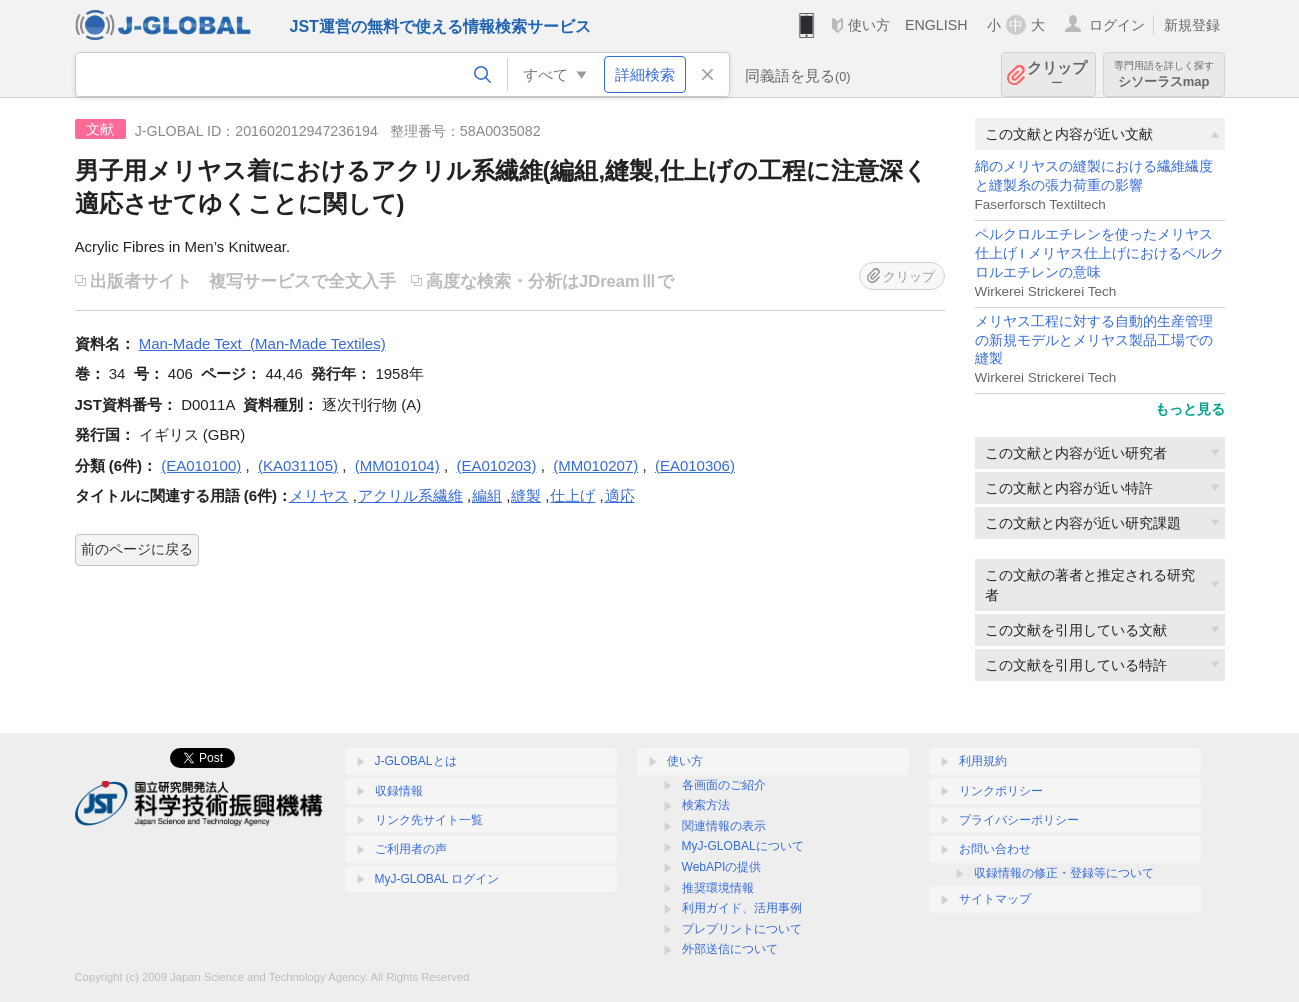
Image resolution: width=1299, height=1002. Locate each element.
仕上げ (572, 495)
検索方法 (706, 805)
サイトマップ (995, 899)
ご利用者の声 (411, 849)
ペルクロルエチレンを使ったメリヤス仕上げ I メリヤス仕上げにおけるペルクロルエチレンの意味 (1099, 253)
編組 (487, 495)
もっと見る (1190, 409)
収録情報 (399, 791)
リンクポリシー (1001, 791)
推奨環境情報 (718, 888)
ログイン (1117, 25)
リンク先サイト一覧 (429, 820)
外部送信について (730, 949)
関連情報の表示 (724, 826)
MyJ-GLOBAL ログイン (437, 879)
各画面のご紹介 (724, 785)
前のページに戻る (137, 549)
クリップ (1057, 74)
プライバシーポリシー (1019, 820)
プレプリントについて (742, 929)
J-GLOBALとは (416, 761)
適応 (620, 495)
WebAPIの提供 (722, 867)
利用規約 (983, 761)
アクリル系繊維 (410, 495)
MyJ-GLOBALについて (743, 846)
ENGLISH (936, 25)
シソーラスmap (1164, 74)
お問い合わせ (995, 849)
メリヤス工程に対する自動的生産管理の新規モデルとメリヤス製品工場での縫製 (1094, 340)
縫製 (526, 495)
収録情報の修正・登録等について (1064, 873)
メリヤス (319, 495)
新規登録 (1192, 25)
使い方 (869, 25)
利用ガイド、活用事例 (742, 908)
